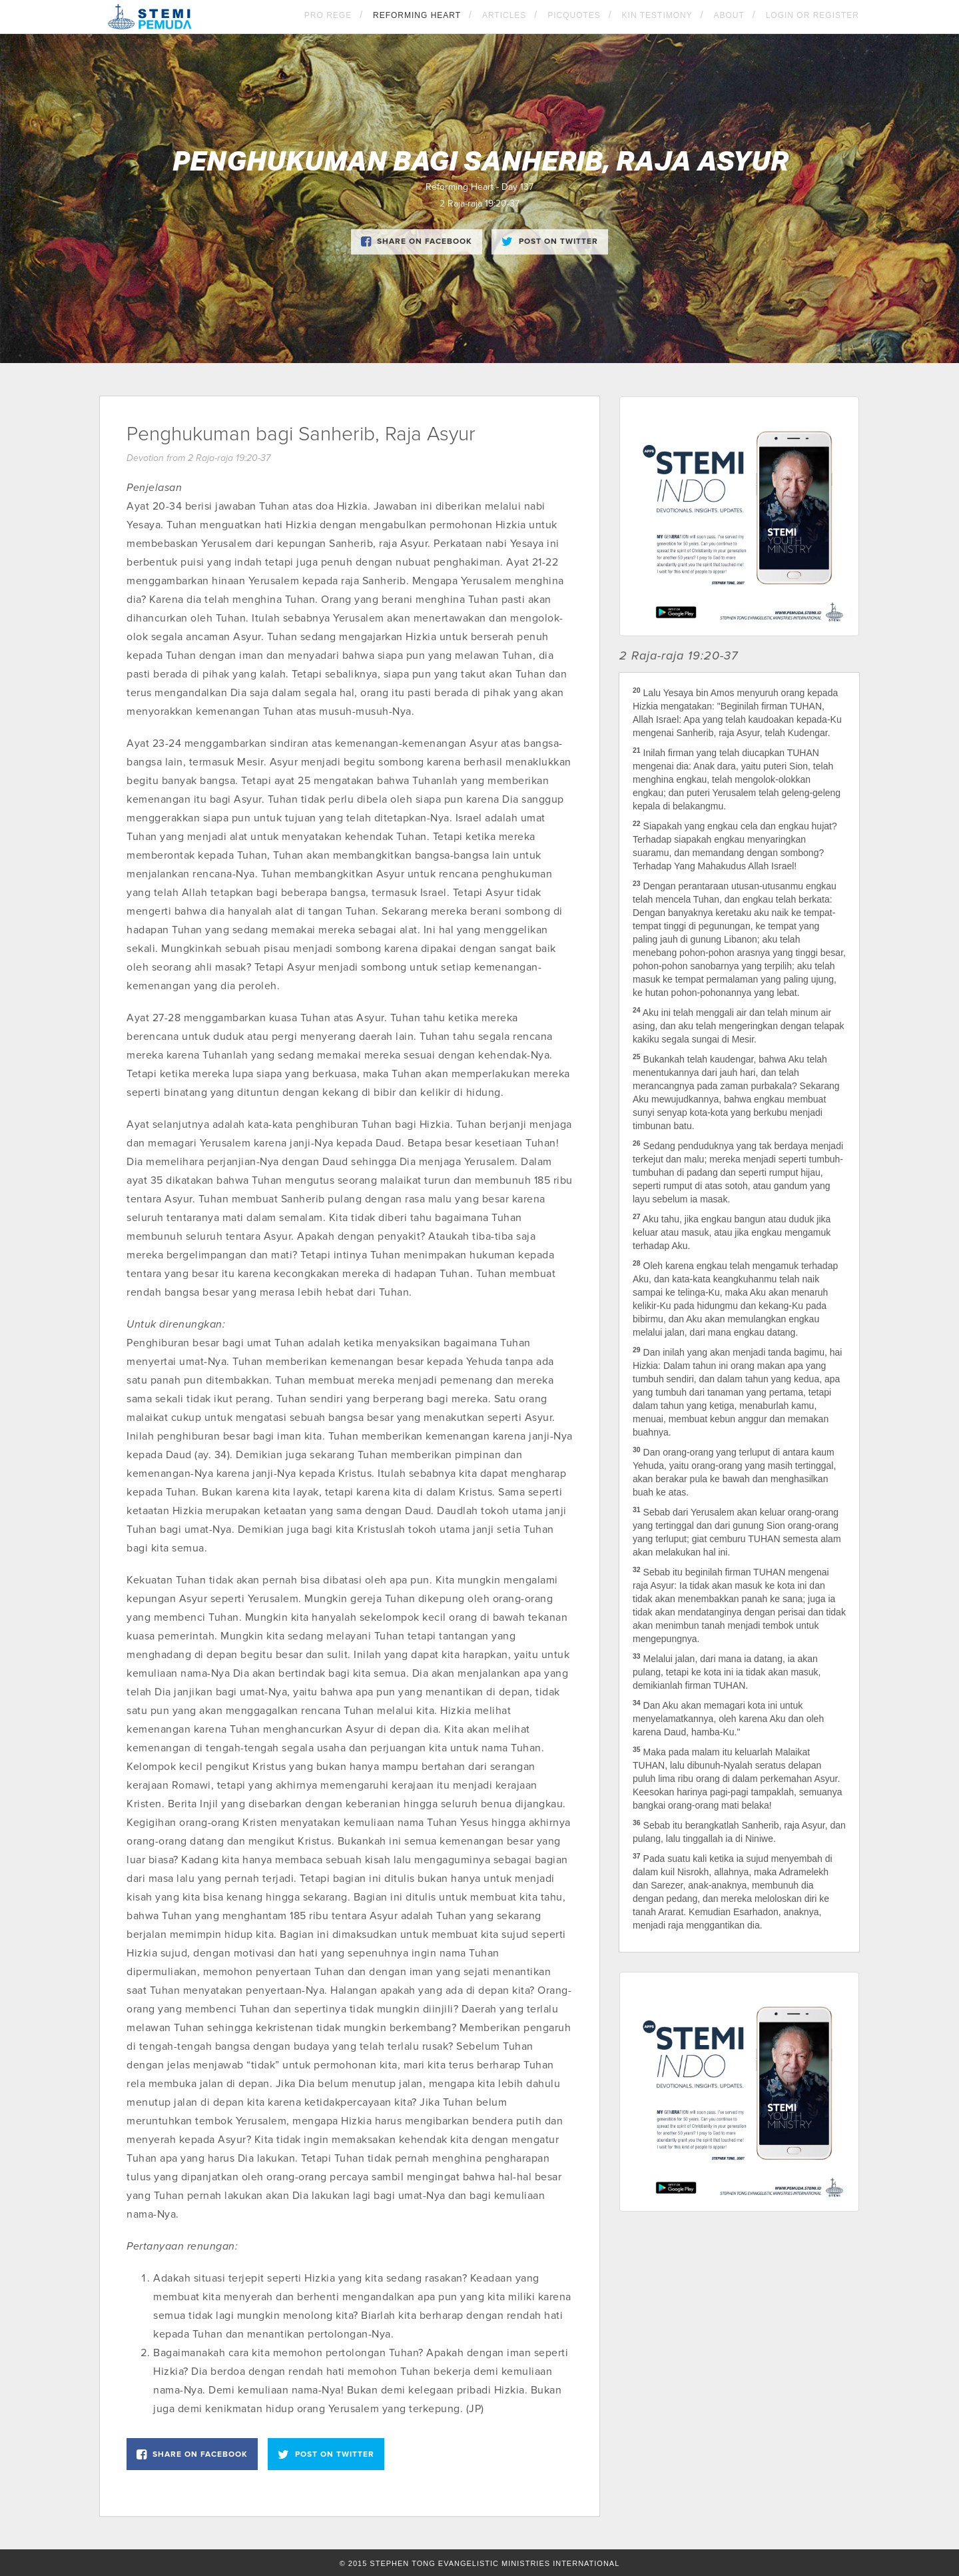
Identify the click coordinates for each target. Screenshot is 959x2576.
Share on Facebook (416, 242)
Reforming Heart (417, 15)
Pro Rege (328, 15)
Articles (504, 15)
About (729, 15)
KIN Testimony (657, 15)
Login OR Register (812, 15)
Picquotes (574, 15)
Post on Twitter (549, 242)
